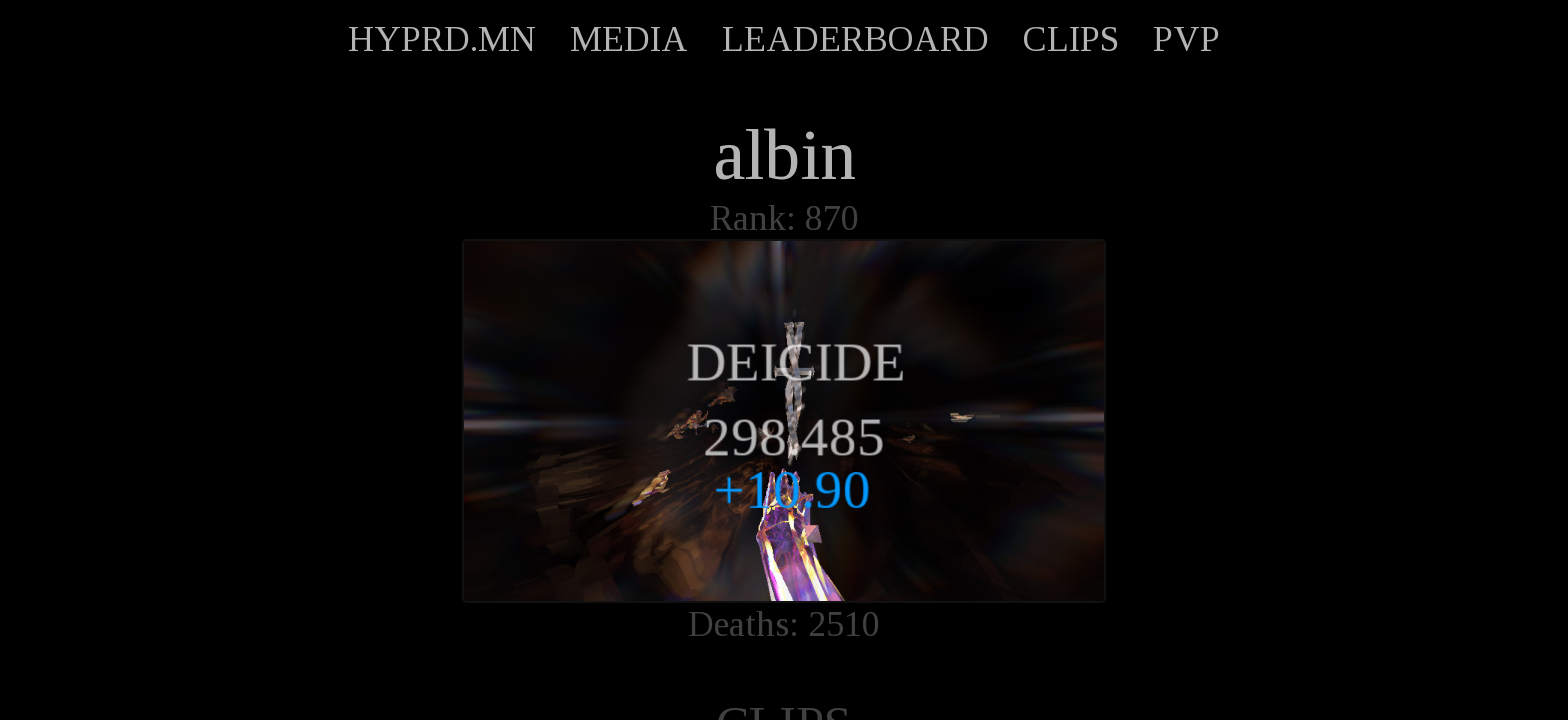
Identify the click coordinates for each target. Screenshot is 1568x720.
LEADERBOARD (855, 39)
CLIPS (1071, 39)
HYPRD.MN (442, 39)
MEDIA (629, 39)
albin (784, 155)
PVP (1186, 39)
